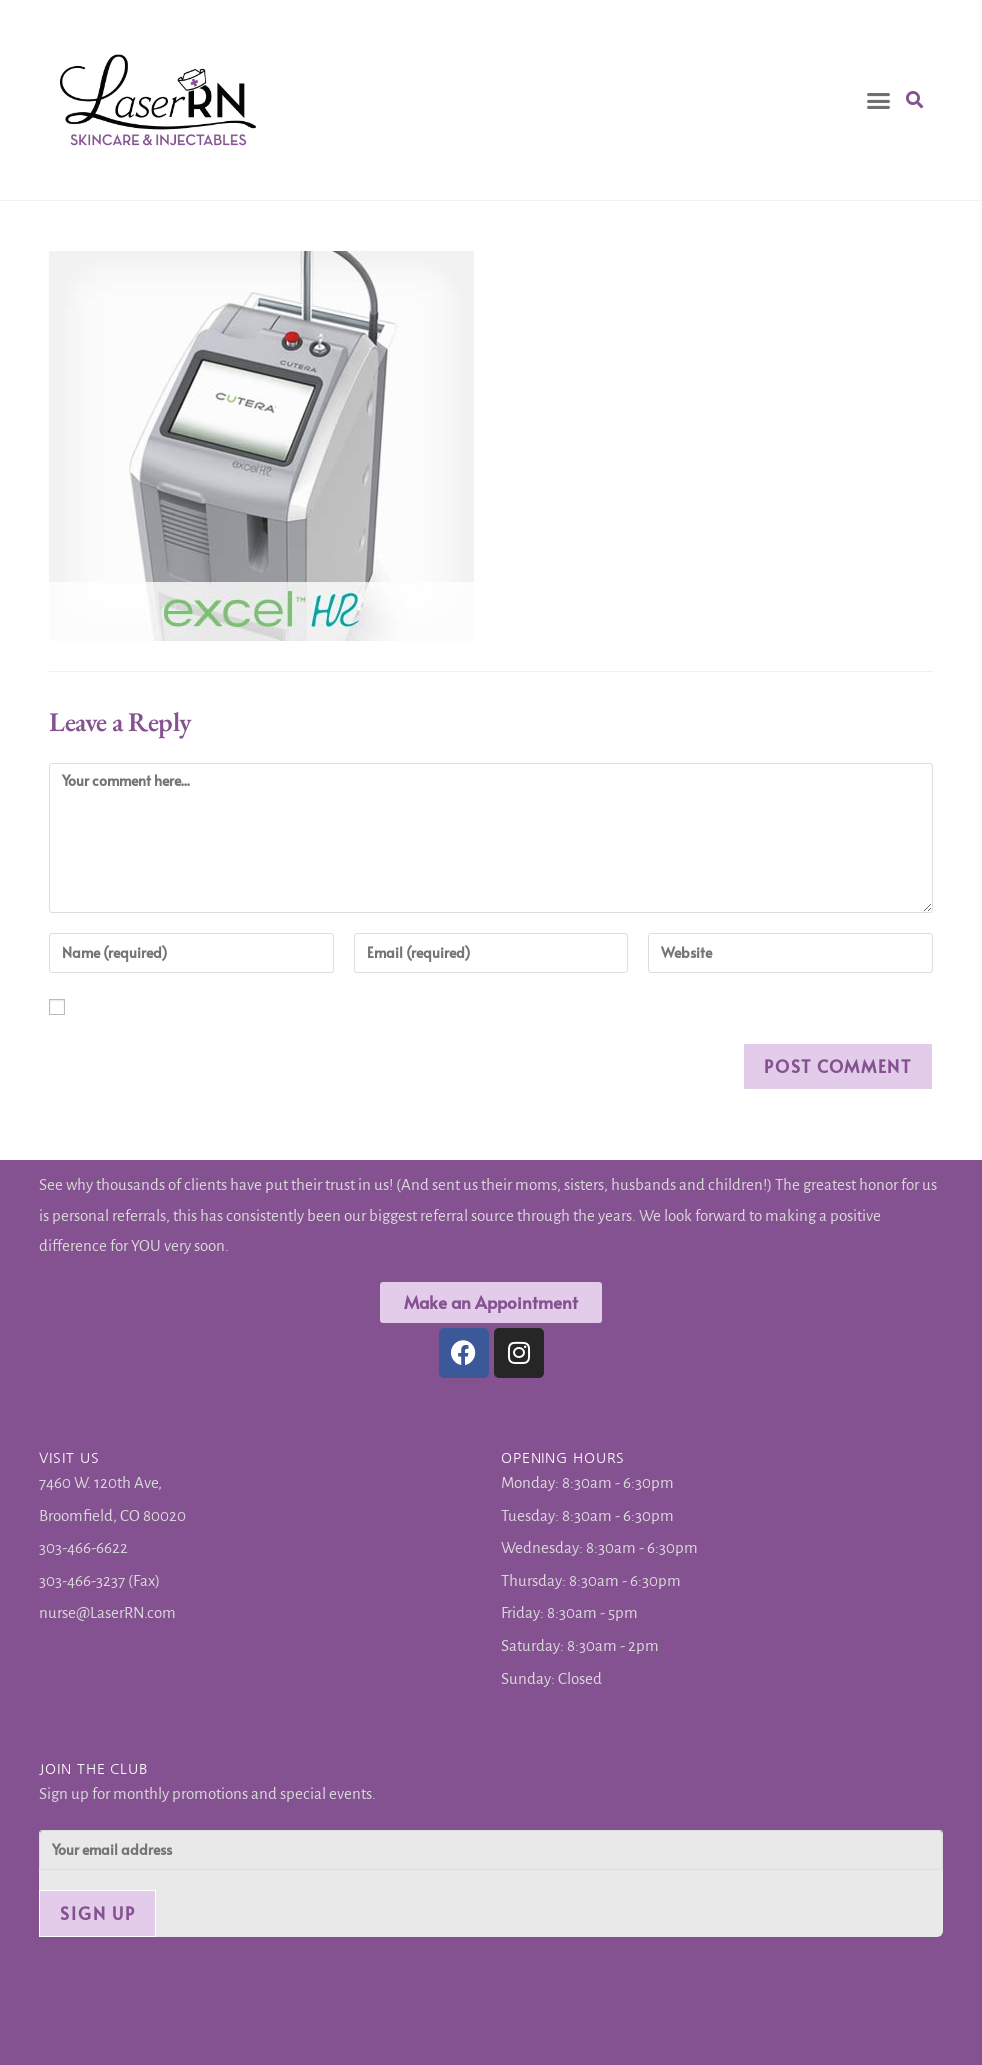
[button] (879, 100)
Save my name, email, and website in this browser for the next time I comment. (87, 1012)
